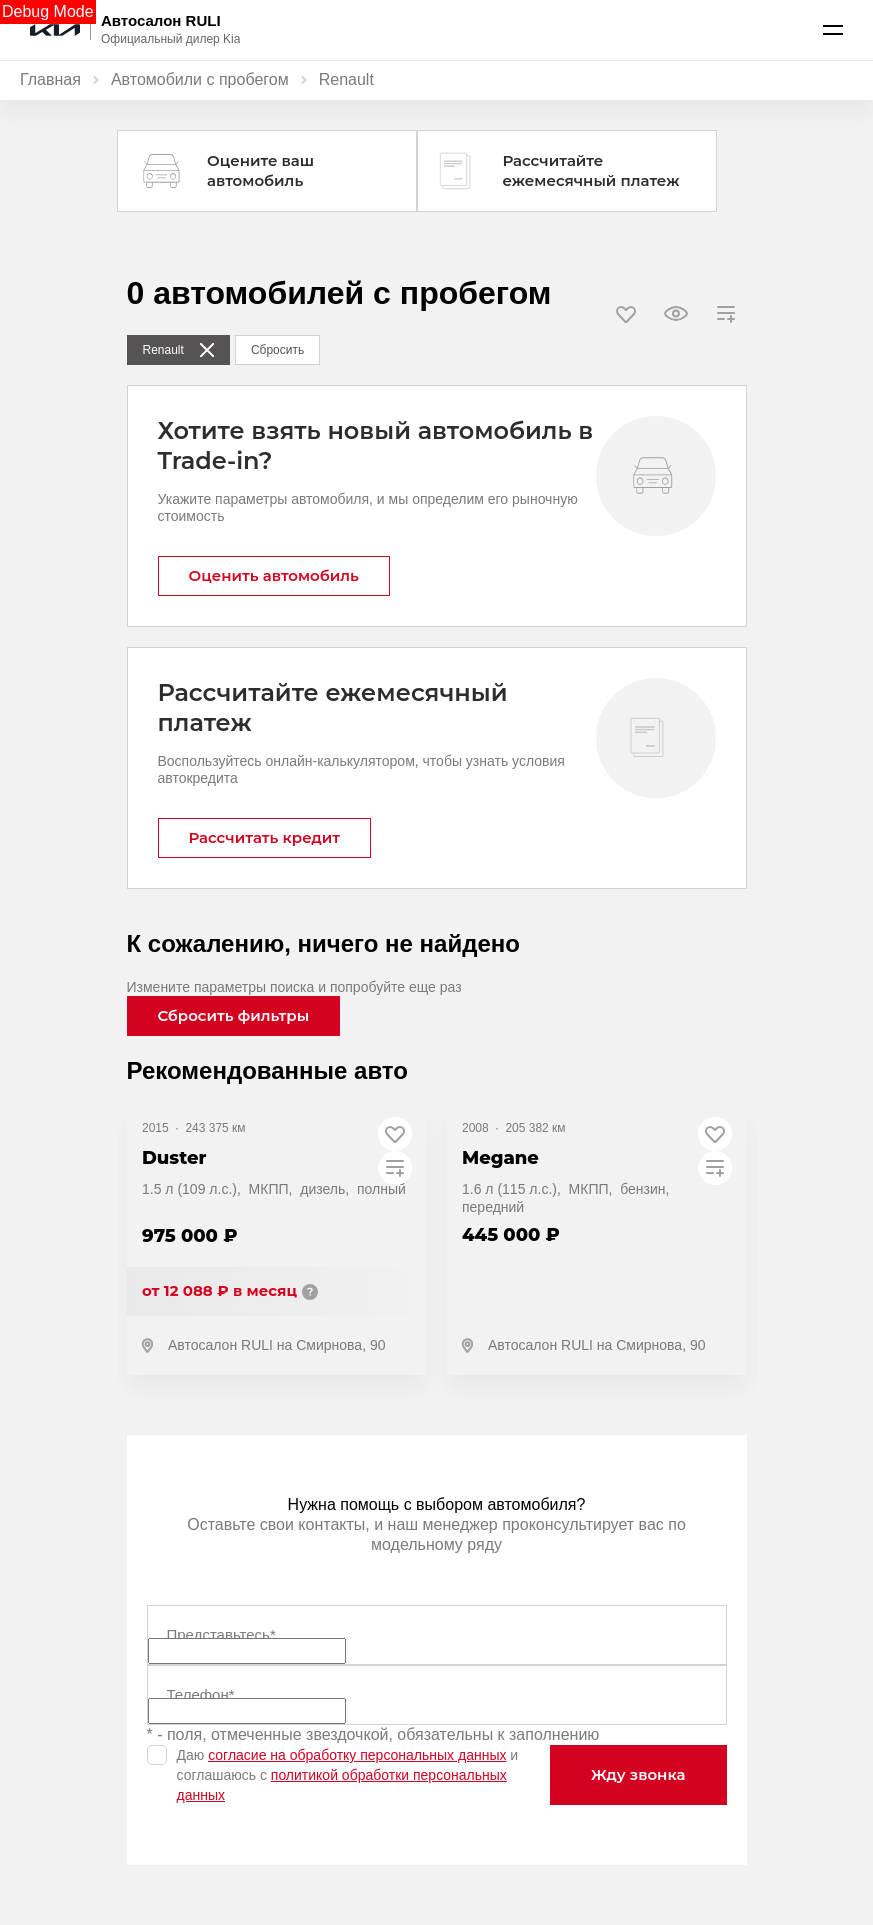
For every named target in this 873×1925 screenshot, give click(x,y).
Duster (174, 1158)
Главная (50, 79)
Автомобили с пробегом (200, 79)
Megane (500, 1158)
